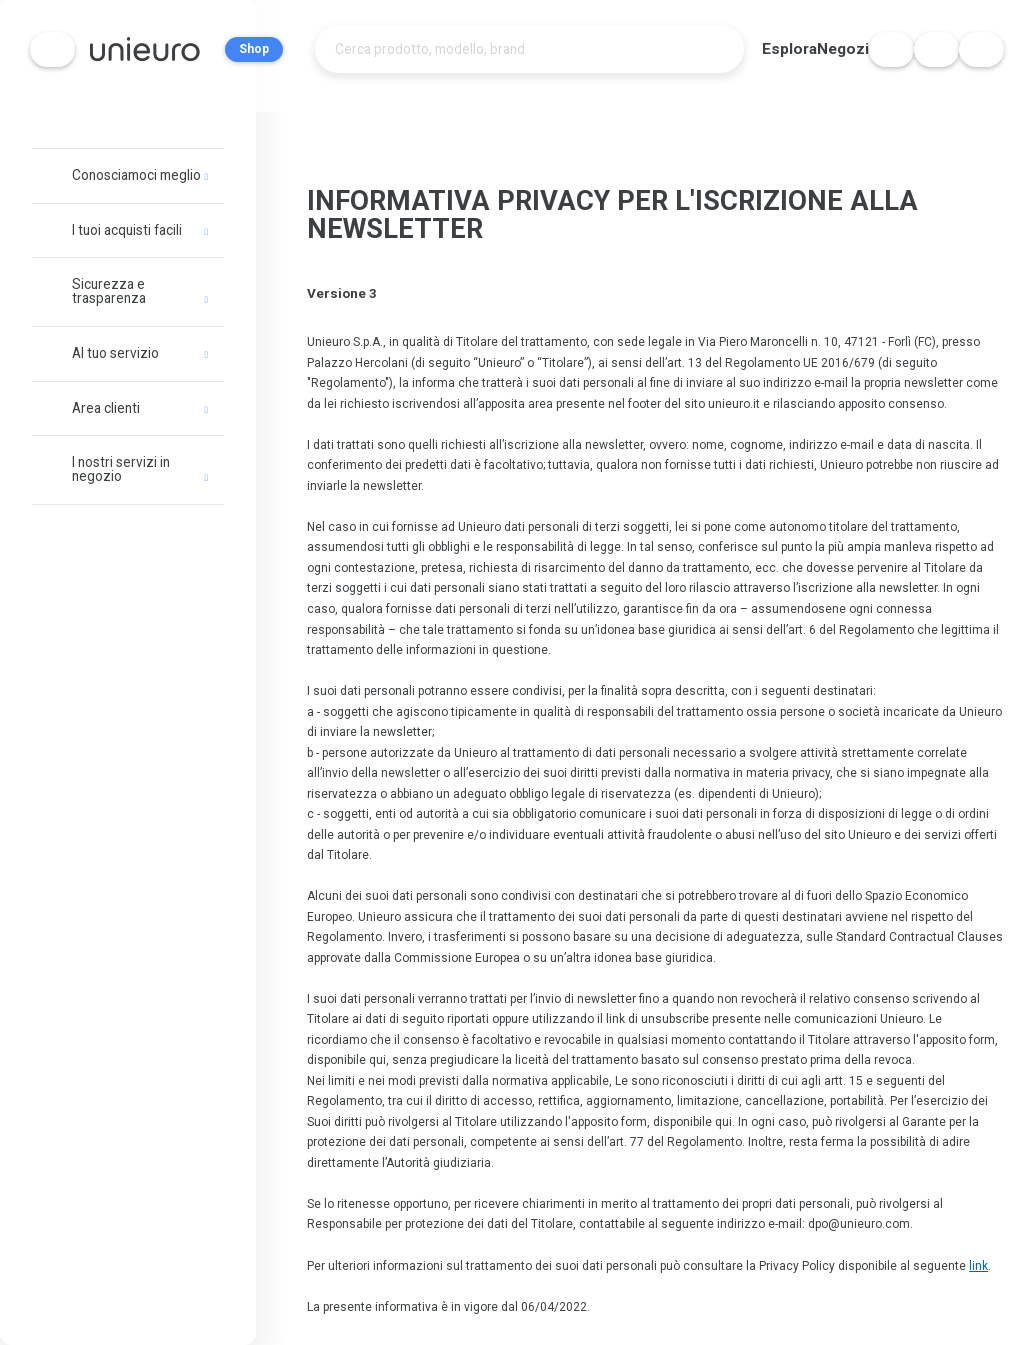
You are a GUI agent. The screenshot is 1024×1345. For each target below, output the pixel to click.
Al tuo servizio (115, 353)
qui (377, 1056)
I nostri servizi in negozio (121, 469)
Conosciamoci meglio (136, 175)
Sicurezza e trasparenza (109, 291)
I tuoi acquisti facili (127, 230)
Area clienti (106, 408)
